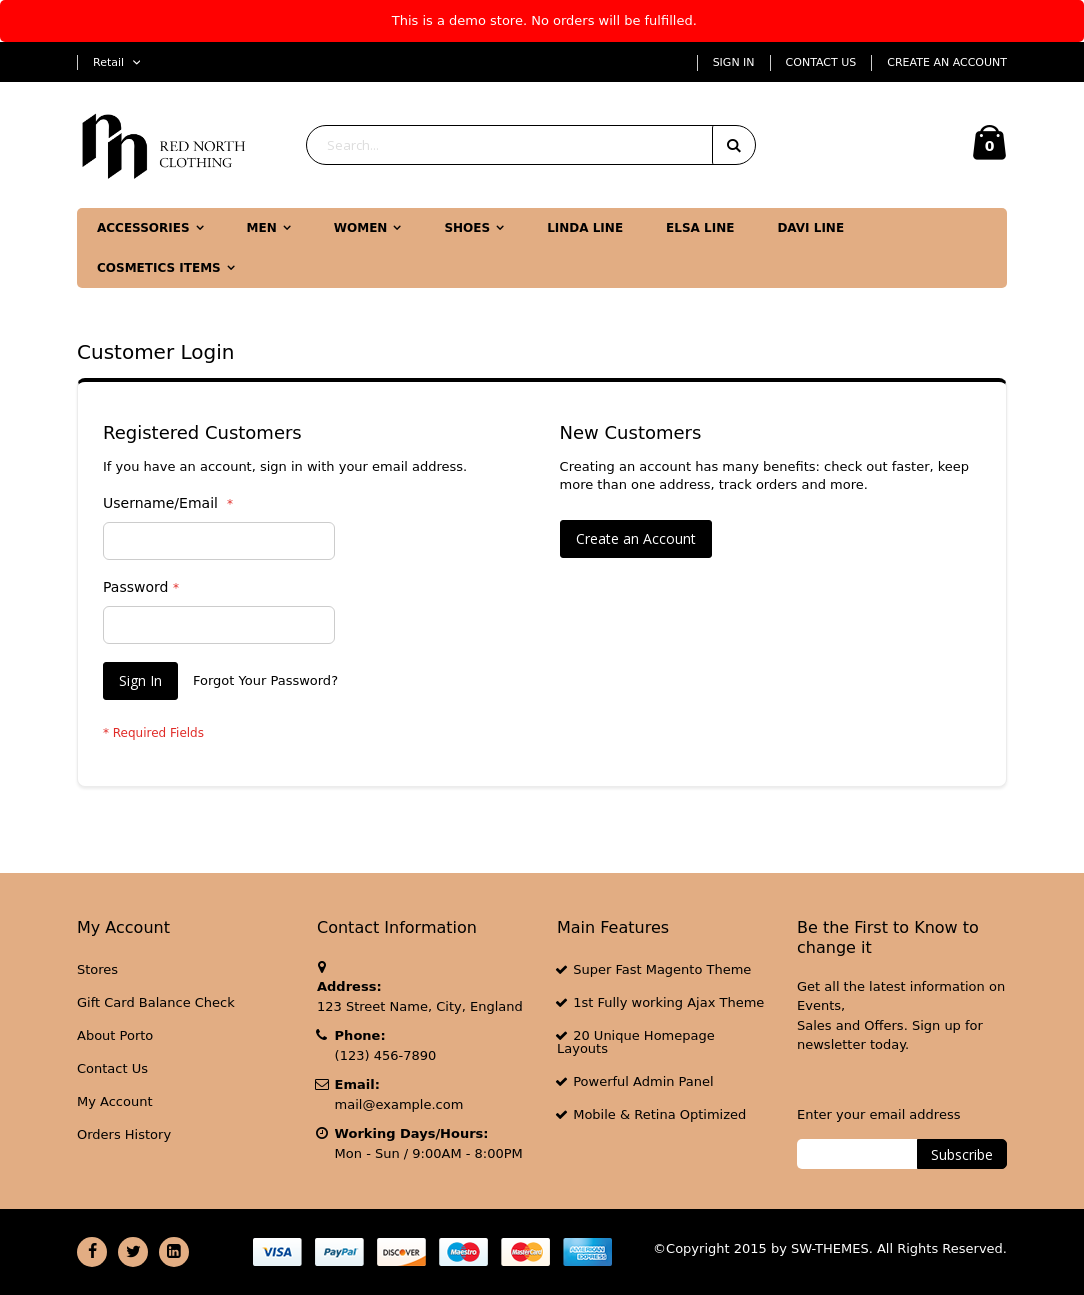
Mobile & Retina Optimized (659, 1114)
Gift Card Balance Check (156, 1002)
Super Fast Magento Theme (662, 969)
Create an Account (947, 62)
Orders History (124, 1134)
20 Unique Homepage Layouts (636, 1042)
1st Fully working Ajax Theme (668, 1002)
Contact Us (821, 62)
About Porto (115, 1035)
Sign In (734, 62)
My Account (115, 1101)
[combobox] (531, 145)
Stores (97, 969)
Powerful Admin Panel (643, 1081)
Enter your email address (878, 1114)
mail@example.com (399, 1104)
